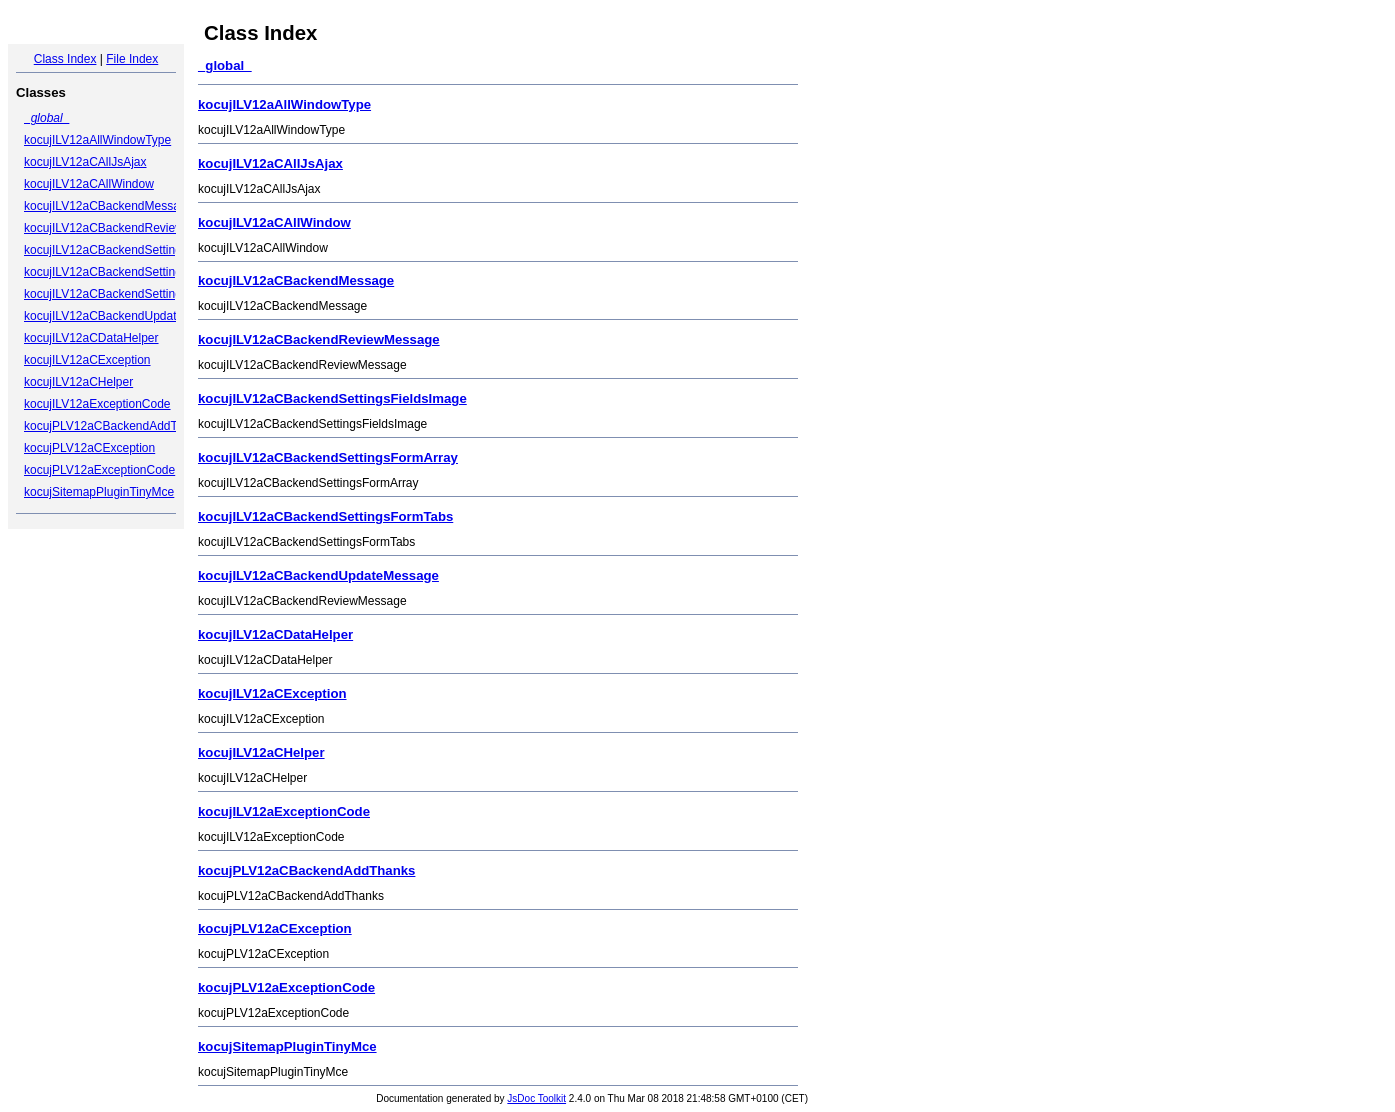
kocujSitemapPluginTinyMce (99, 492)
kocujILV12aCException (87, 360)
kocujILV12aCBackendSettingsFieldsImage (138, 250)
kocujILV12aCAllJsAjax (85, 162)
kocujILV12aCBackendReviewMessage (128, 228)
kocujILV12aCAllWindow (89, 184)
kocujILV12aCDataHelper (91, 338)
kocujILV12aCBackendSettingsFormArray (134, 272)
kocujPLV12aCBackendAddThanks (117, 426)
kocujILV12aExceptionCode (97, 404)
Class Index (65, 59)
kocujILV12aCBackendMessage (108, 206)
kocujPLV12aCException (89, 448)
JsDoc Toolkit (536, 1098)
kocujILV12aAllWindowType (97, 140)
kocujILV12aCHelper (78, 382)
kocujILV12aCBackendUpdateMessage (128, 316)
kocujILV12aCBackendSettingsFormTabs (132, 294)
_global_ (46, 118)
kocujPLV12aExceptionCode (99, 470)
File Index (132, 59)
